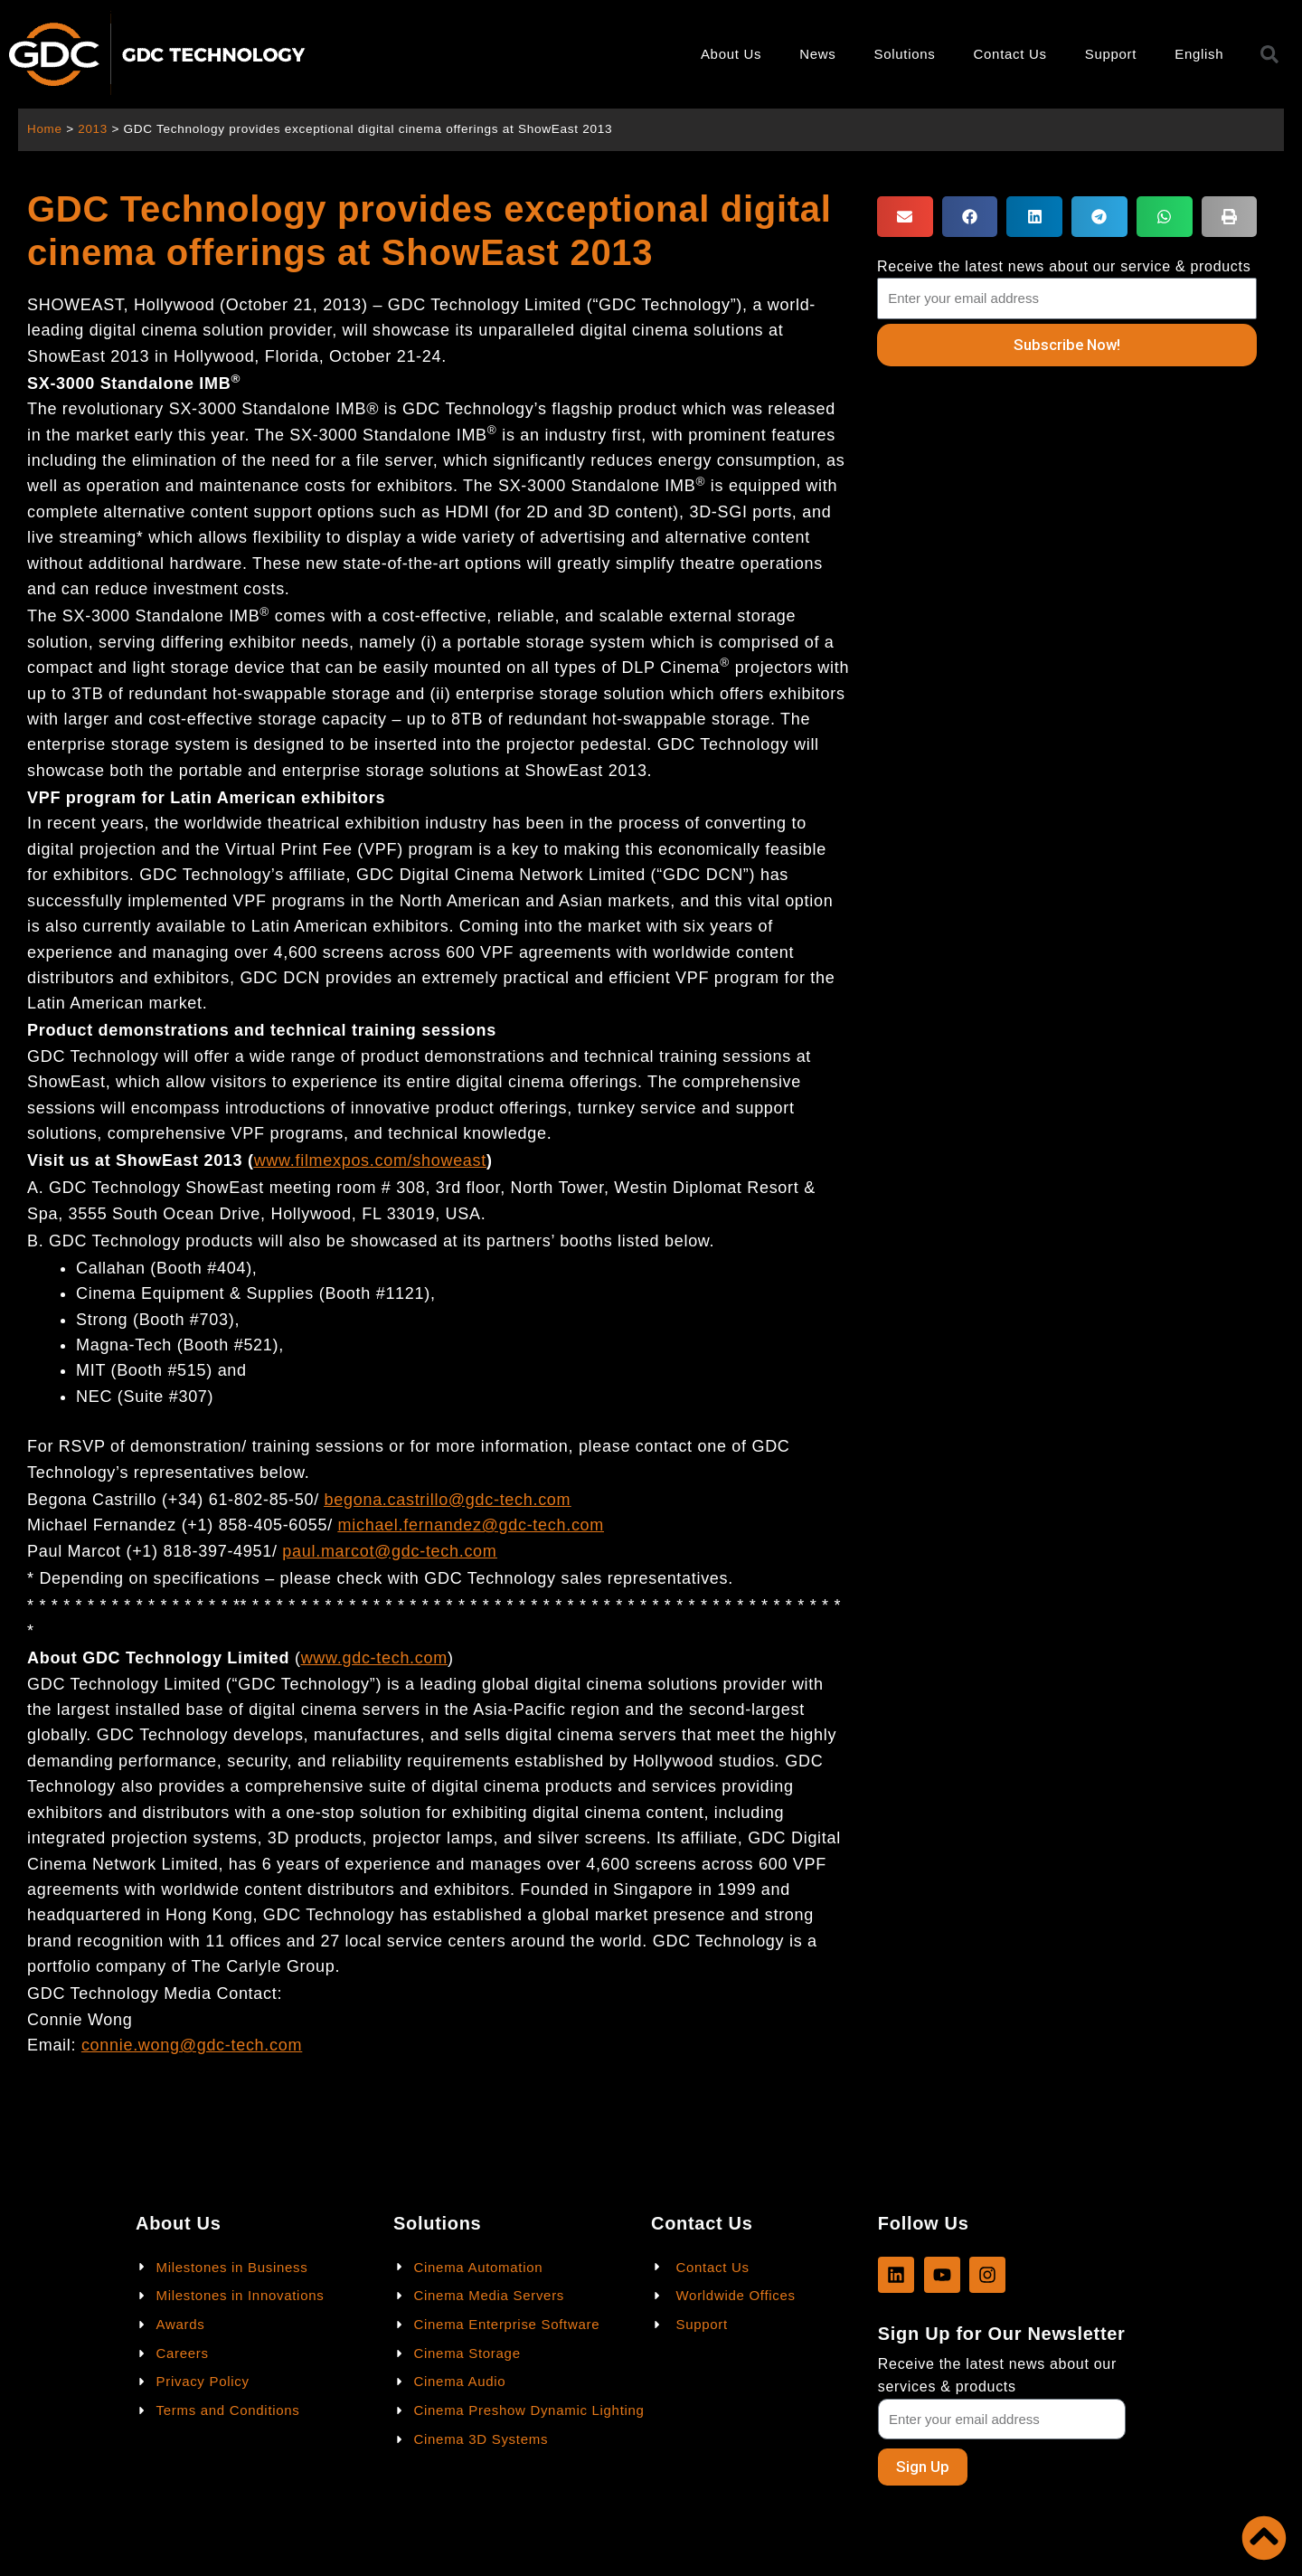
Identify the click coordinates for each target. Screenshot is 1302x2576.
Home (44, 129)
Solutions (905, 54)
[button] (905, 216)
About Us (731, 54)
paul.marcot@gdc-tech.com (389, 1551)
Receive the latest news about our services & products (997, 2375)
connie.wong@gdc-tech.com (191, 2045)
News (817, 54)
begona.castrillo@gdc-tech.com (448, 1500)
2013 (93, 129)
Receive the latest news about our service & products (1064, 266)
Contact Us (1010, 54)
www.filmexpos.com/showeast (370, 1160)
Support (1111, 54)
